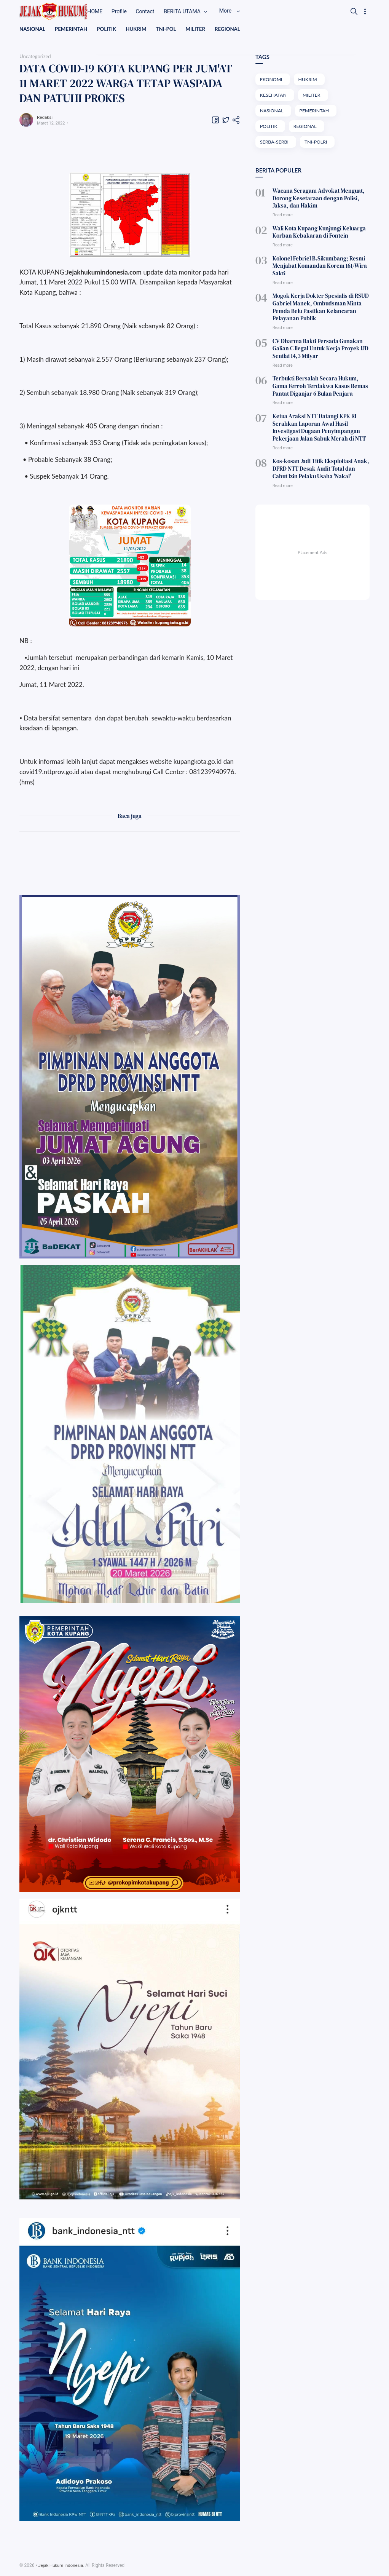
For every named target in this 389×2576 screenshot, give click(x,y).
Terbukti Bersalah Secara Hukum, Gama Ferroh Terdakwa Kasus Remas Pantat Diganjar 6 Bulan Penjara (319, 376)
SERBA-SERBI (275, 144)
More (243, 11)
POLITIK (109, 29)
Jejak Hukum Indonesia (62, 2565)
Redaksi (45, 117)
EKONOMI (272, 80)
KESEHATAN (274, 96)
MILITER (201, 29)
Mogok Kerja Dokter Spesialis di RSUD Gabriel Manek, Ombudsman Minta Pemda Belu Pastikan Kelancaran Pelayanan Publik (317, 302)
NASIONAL (32, 29)
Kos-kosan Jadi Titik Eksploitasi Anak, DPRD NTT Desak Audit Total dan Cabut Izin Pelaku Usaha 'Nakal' (319, 453)
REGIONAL (234, 29)
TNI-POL (170, 29)
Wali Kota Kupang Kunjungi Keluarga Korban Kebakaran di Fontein (316, 231)
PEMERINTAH (73, 29)
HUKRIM (140, 29)
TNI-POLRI (318, 144)
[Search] (354, 11)
